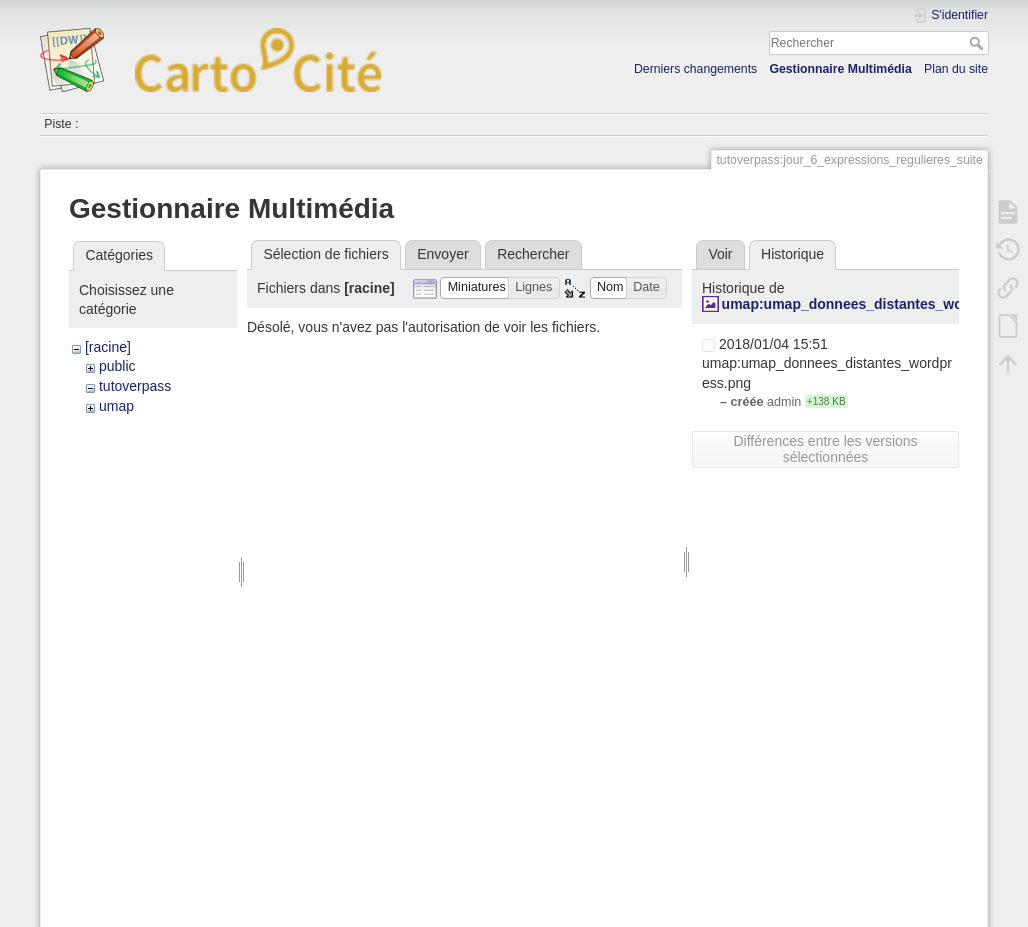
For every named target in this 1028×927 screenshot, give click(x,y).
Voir (720, 254)
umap (116, 406)
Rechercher (978, 43)
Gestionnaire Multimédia (840, 69)
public (117, 366)
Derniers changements (695, 69)
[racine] (108, 347)
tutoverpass (135, 386)
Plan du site (956, 69)
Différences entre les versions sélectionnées (825, 449)
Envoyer (442, 254)
